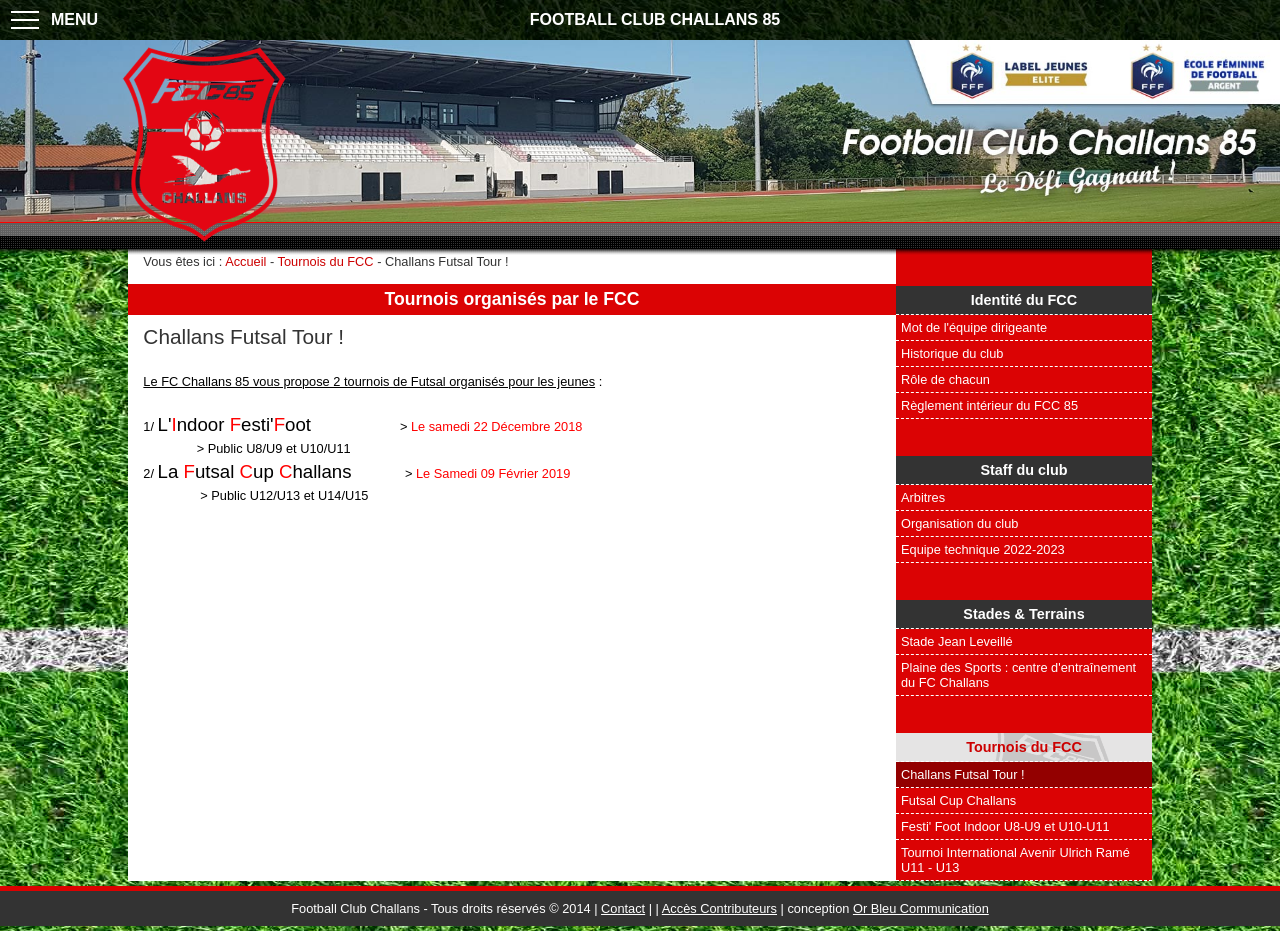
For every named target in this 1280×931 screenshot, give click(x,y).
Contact (623, 908)
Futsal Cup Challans (958, 800)
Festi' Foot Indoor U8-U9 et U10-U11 (1005, 826)
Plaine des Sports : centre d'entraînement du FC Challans (1018, 675)
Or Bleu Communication (921, 908)
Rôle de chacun (945, 379)
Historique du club (952, 353)
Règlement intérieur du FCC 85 (989, 405)
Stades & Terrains (1023, 614)
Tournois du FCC (1024, 747)
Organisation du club (959, 523)
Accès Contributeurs (719, 908)
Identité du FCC (1024, 300)
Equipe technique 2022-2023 (983, 549)
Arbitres (923, 497)
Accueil (245, 261)
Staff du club (1023, 470)
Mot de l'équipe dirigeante (974, 327)
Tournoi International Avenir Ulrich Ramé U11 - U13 (1015, 860)
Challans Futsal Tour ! (963, 774)
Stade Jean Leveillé (957, 641)
